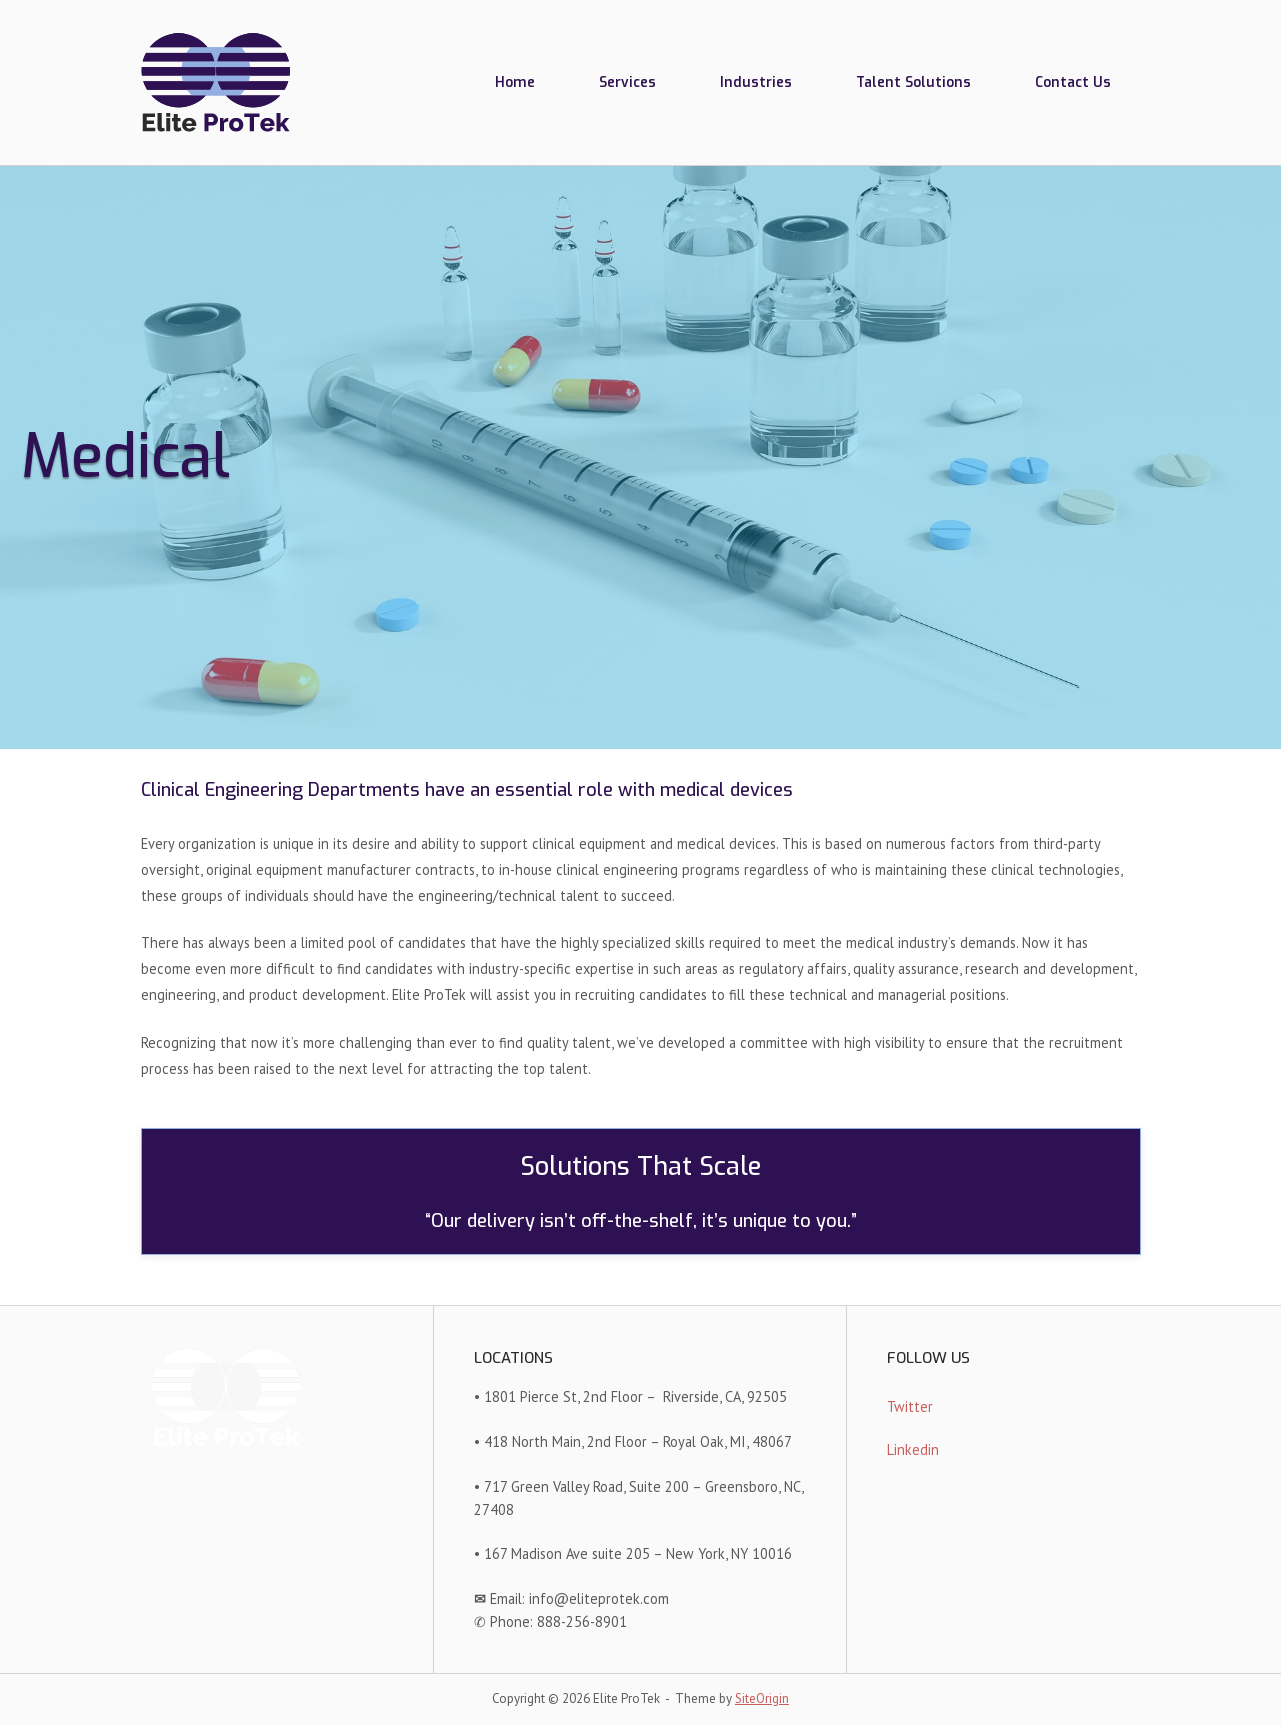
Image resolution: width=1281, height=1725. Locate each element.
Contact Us (1073, 82)
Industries (756, 82)
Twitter (910, 1406)
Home (515, 82)
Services (627, 82)
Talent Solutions (913, 82)
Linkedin (913, 1449)
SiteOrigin (762, 1698)
